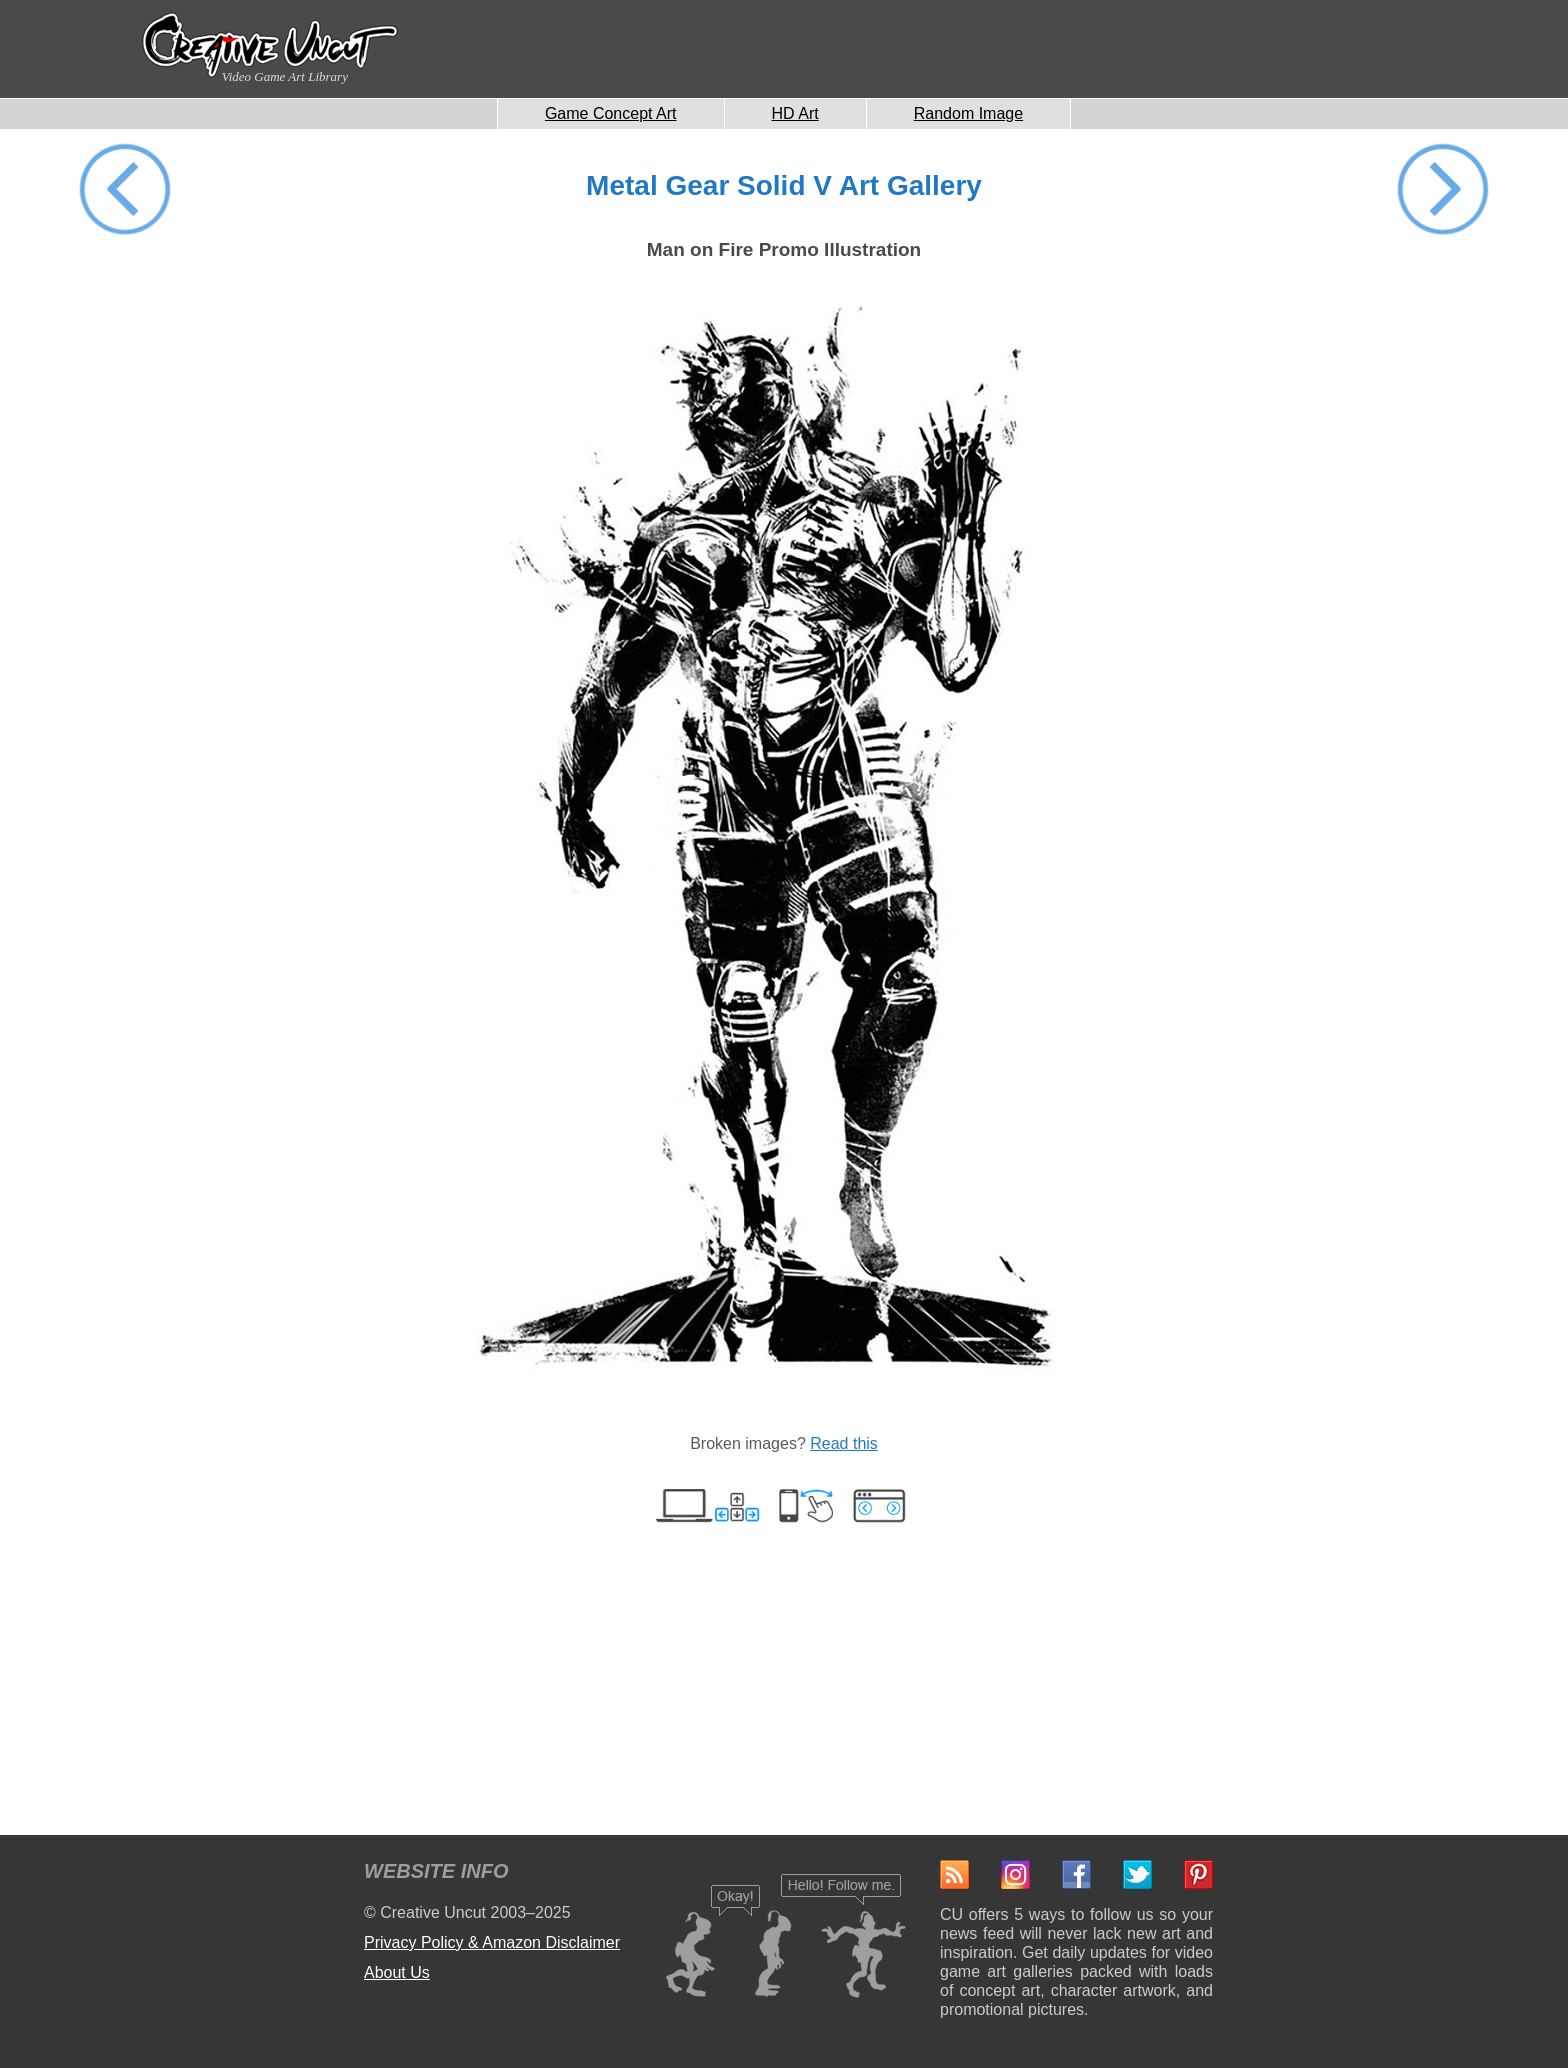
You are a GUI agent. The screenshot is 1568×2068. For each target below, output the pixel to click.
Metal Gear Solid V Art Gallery (784, 185)
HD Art (795, 113)
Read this (844, 1443)
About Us (397, 1972)
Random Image (968, 113)
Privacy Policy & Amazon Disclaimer (492, 1942)
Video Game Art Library (285, 76)
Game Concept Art (611, 113)
